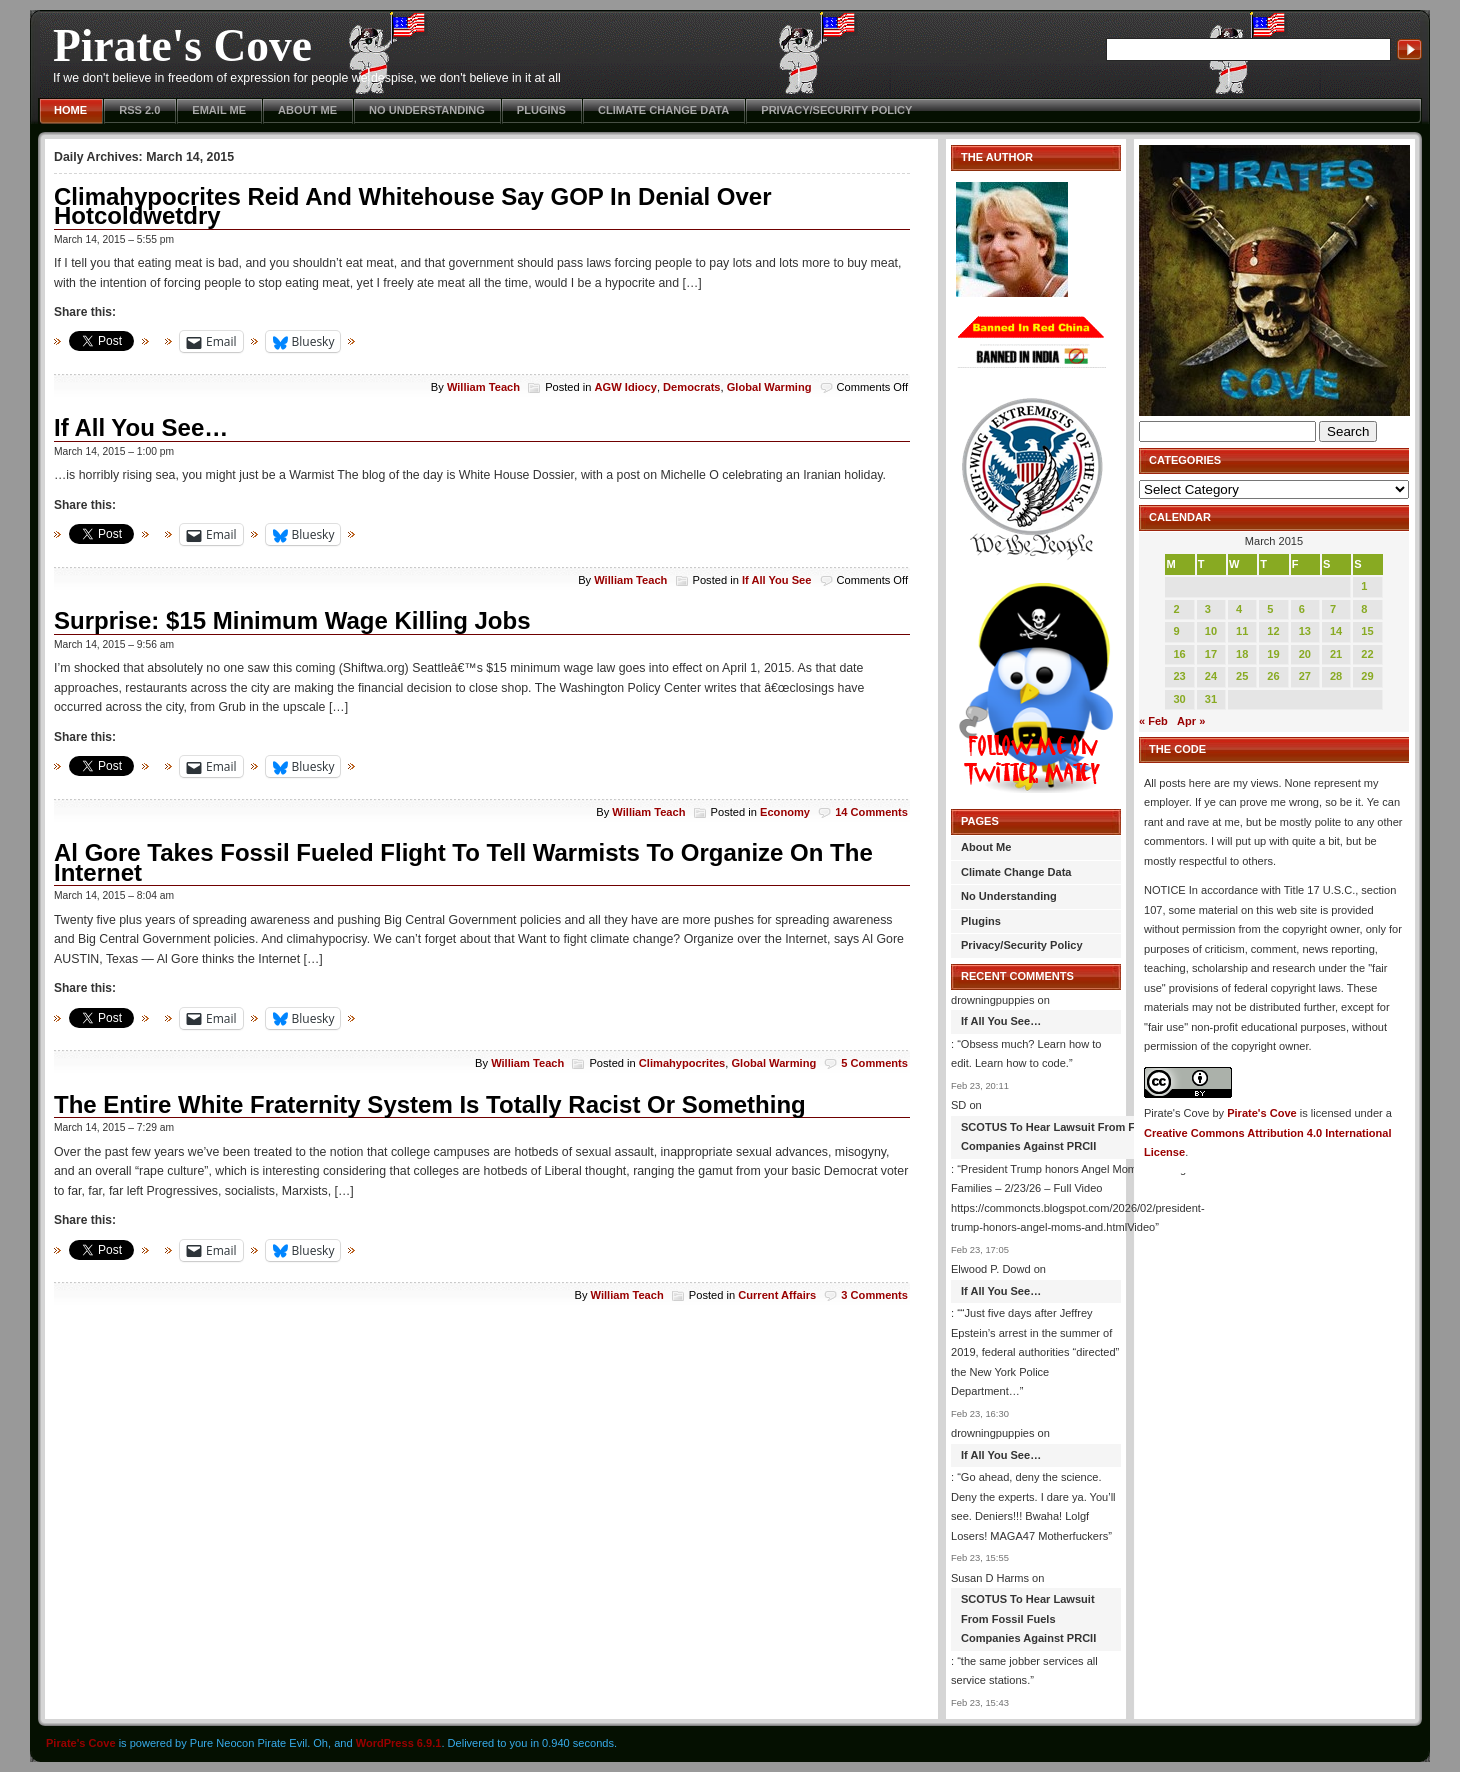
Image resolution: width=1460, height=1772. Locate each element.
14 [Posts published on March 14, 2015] (1336, 631)
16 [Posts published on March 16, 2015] (1179, 654)
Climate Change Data (663, 110)
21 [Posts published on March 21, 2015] (1336, 654)
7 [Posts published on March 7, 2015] (1333, 609)
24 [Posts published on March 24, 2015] (1211, 676)
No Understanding (427, 110)
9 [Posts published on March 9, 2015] (1176, 631)
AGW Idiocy (626, 387)
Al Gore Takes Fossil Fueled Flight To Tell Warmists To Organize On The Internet (463, 862)
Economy (785, 812)
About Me (307, 110)
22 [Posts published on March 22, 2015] (1367, 654)
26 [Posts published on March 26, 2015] (1273, 676)
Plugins (541, 110)
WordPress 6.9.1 (399, 1743)
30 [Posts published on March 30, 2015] (1179, 699)
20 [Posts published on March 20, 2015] (1305, 654)
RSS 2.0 (139, 110)
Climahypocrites (682, 1063)
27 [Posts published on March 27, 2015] (1305, 676)
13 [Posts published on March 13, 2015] (1305, 631)
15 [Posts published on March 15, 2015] (1367, 631)
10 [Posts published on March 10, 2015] (1211, 631)
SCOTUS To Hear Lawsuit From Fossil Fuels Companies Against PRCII (1076, 1137)
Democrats (691, 387)
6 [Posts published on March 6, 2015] (1302, 609)
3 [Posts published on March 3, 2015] (1208, 609)
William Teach (483, 387)
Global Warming (769, 387)
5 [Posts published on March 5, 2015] (1270, 609)
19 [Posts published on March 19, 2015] (1273, 654)
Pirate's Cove (182, 45)
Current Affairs (777, 1295)
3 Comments (874, 1295)
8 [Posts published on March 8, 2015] (1364, 609)
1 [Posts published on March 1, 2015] (1364, 586)
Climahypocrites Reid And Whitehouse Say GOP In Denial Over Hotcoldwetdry (413, 206)
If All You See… (141, 427)
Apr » (1191, 721)
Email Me (219, 110)
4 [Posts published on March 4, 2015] (1239, 609)
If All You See (777, 580)
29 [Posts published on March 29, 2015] (1367, 676)
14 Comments (871, 812)
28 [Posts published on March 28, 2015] (1336, 676)
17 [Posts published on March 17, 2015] (1211, 654)
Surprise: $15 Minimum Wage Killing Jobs (292, 620)
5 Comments (874, 1063)
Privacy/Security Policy (836, 110)
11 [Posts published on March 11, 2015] (1242, 631)
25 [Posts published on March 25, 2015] (1242, 676)
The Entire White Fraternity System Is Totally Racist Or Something (430, 1104)
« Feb (1153, 721)
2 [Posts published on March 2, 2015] (1176, 609)
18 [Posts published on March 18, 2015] (1242, 654)
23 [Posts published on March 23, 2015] (1179, 676)
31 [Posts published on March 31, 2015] (1211, 699)
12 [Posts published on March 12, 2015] (1273, 631)
